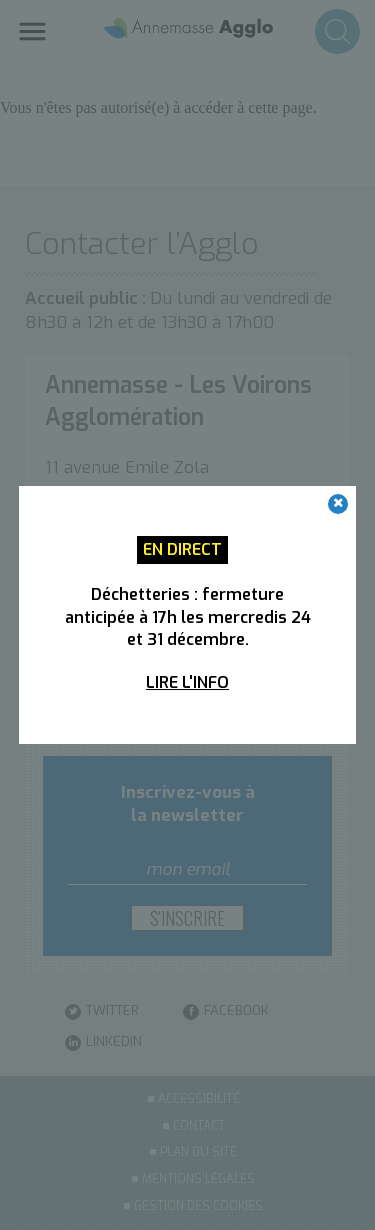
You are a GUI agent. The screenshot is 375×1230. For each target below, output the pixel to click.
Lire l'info (187, 682)
